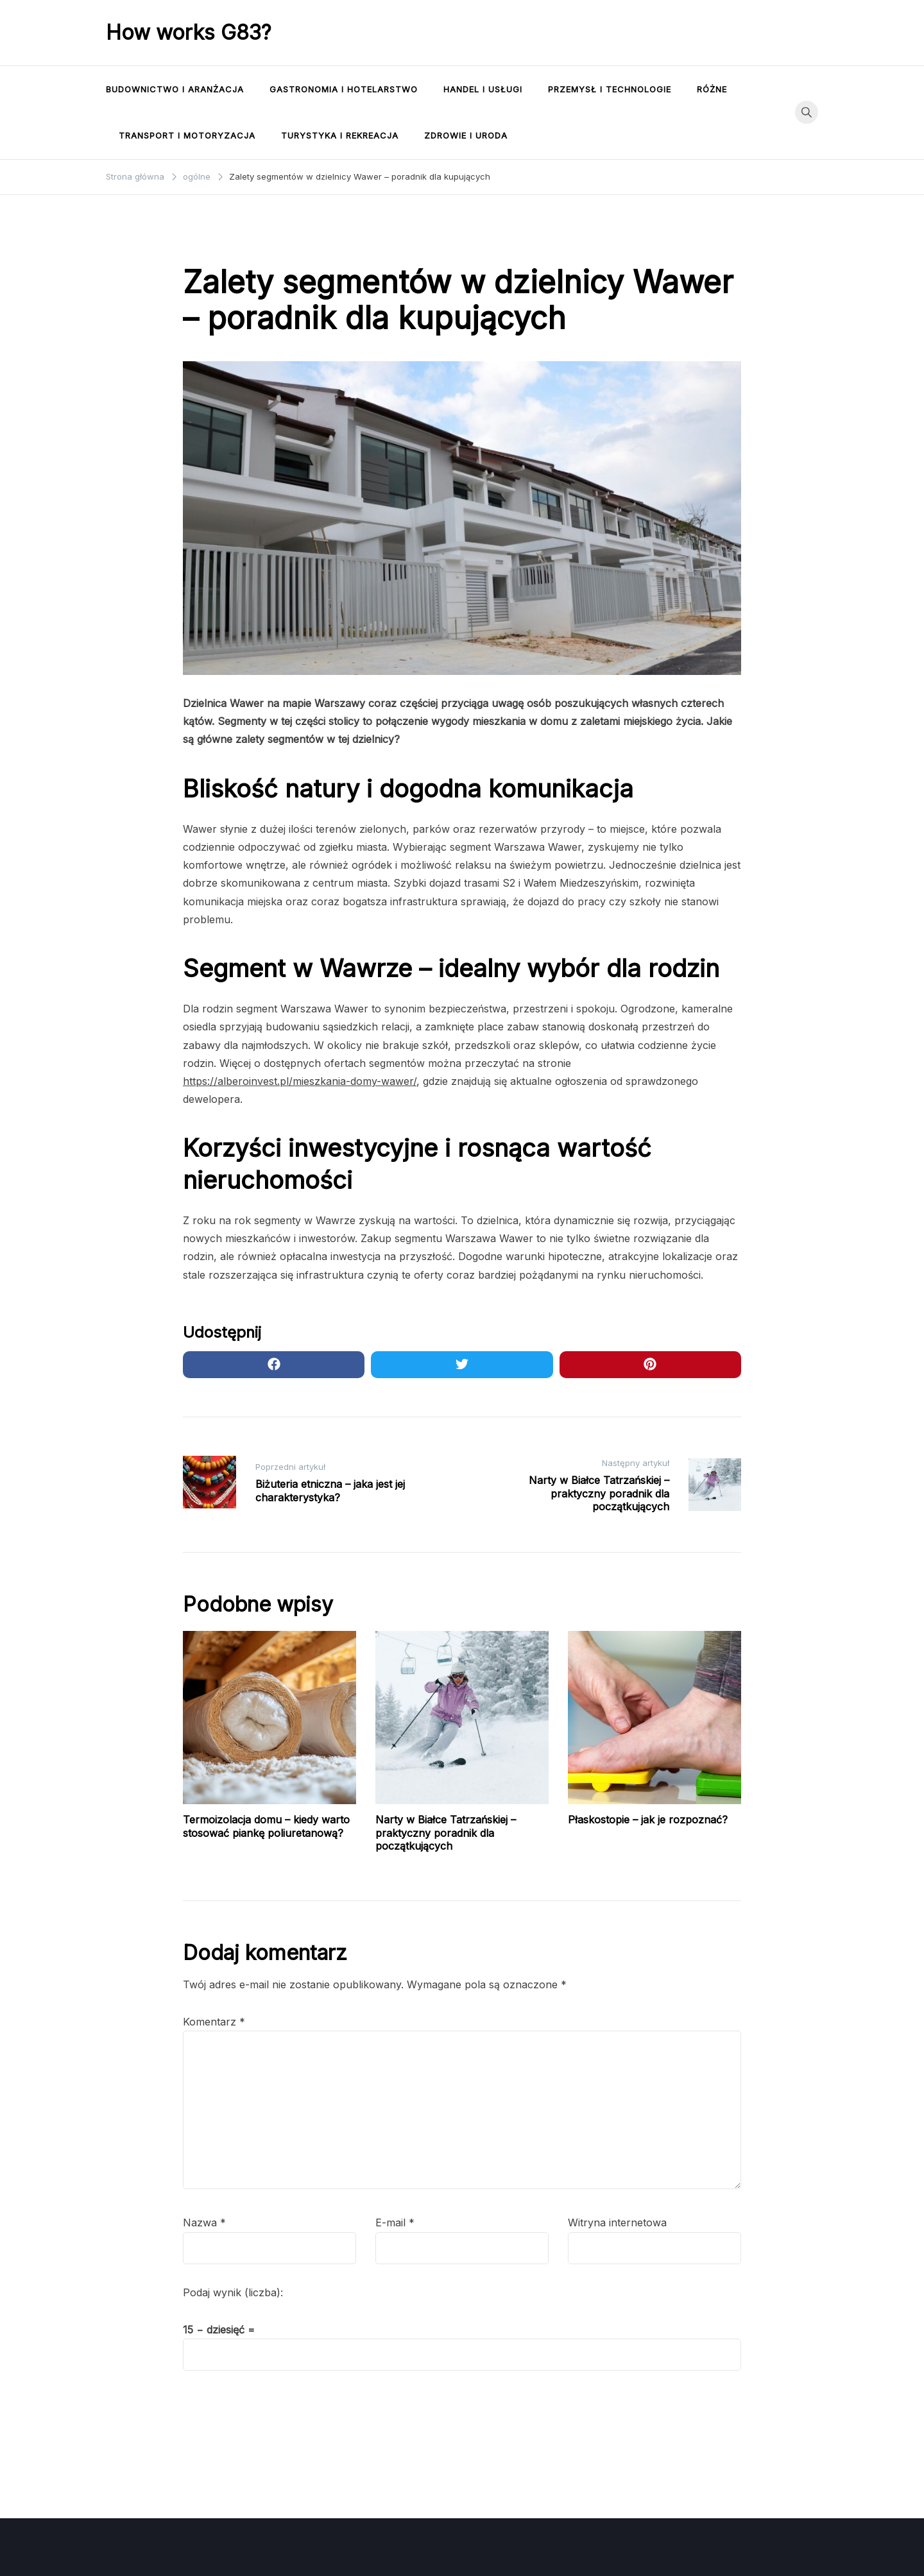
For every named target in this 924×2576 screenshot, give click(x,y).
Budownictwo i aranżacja (175, 89)
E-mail (395, 2222)
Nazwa (204, 2222)
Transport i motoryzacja (187, 135)
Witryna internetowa (617, 2222)
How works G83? (188, 32)
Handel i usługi (482, 89)
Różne (712, 89)
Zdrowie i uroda (466, 135)
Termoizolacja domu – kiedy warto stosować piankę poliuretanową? (266, 1826)
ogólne (204, 243)
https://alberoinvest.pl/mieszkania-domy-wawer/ (299, 1081)
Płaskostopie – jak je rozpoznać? (648, 1819)
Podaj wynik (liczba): (233, 2292)
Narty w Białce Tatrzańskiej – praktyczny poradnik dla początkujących (445, 1833)
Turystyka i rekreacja (339, 135)
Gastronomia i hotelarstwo (344, 89)
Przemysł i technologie (609, 89)
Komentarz (214, 2021)
